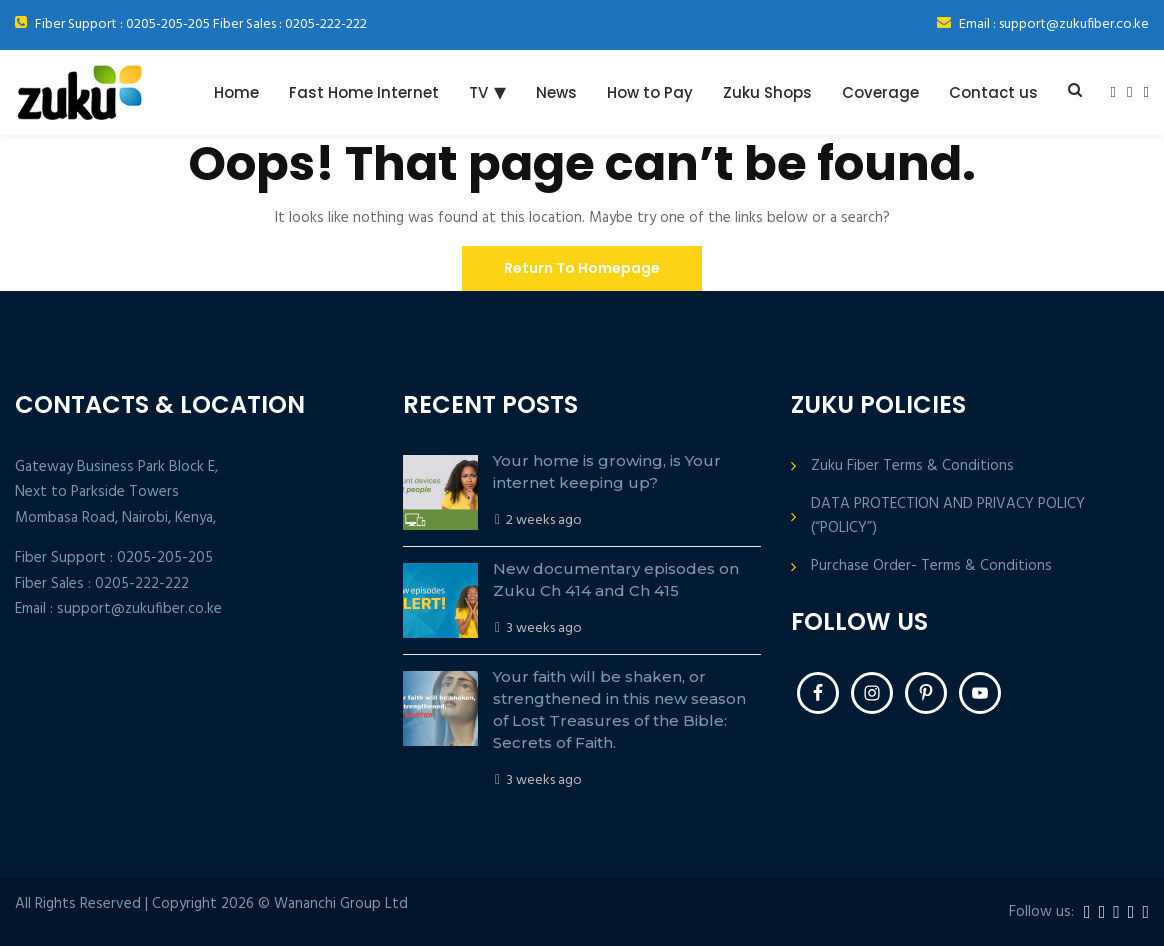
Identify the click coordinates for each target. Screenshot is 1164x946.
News (556, 92)
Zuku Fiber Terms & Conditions (912, 466)
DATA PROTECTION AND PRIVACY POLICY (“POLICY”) (948, 516)
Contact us (993, 92)
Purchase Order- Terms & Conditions (931, 566)
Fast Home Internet (364, 92)
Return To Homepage (582, 268)
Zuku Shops (767, 92)
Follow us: (1041, 912)
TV (478, 92)
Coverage (880, 92)
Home (236, 92)
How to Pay (650, 92)
